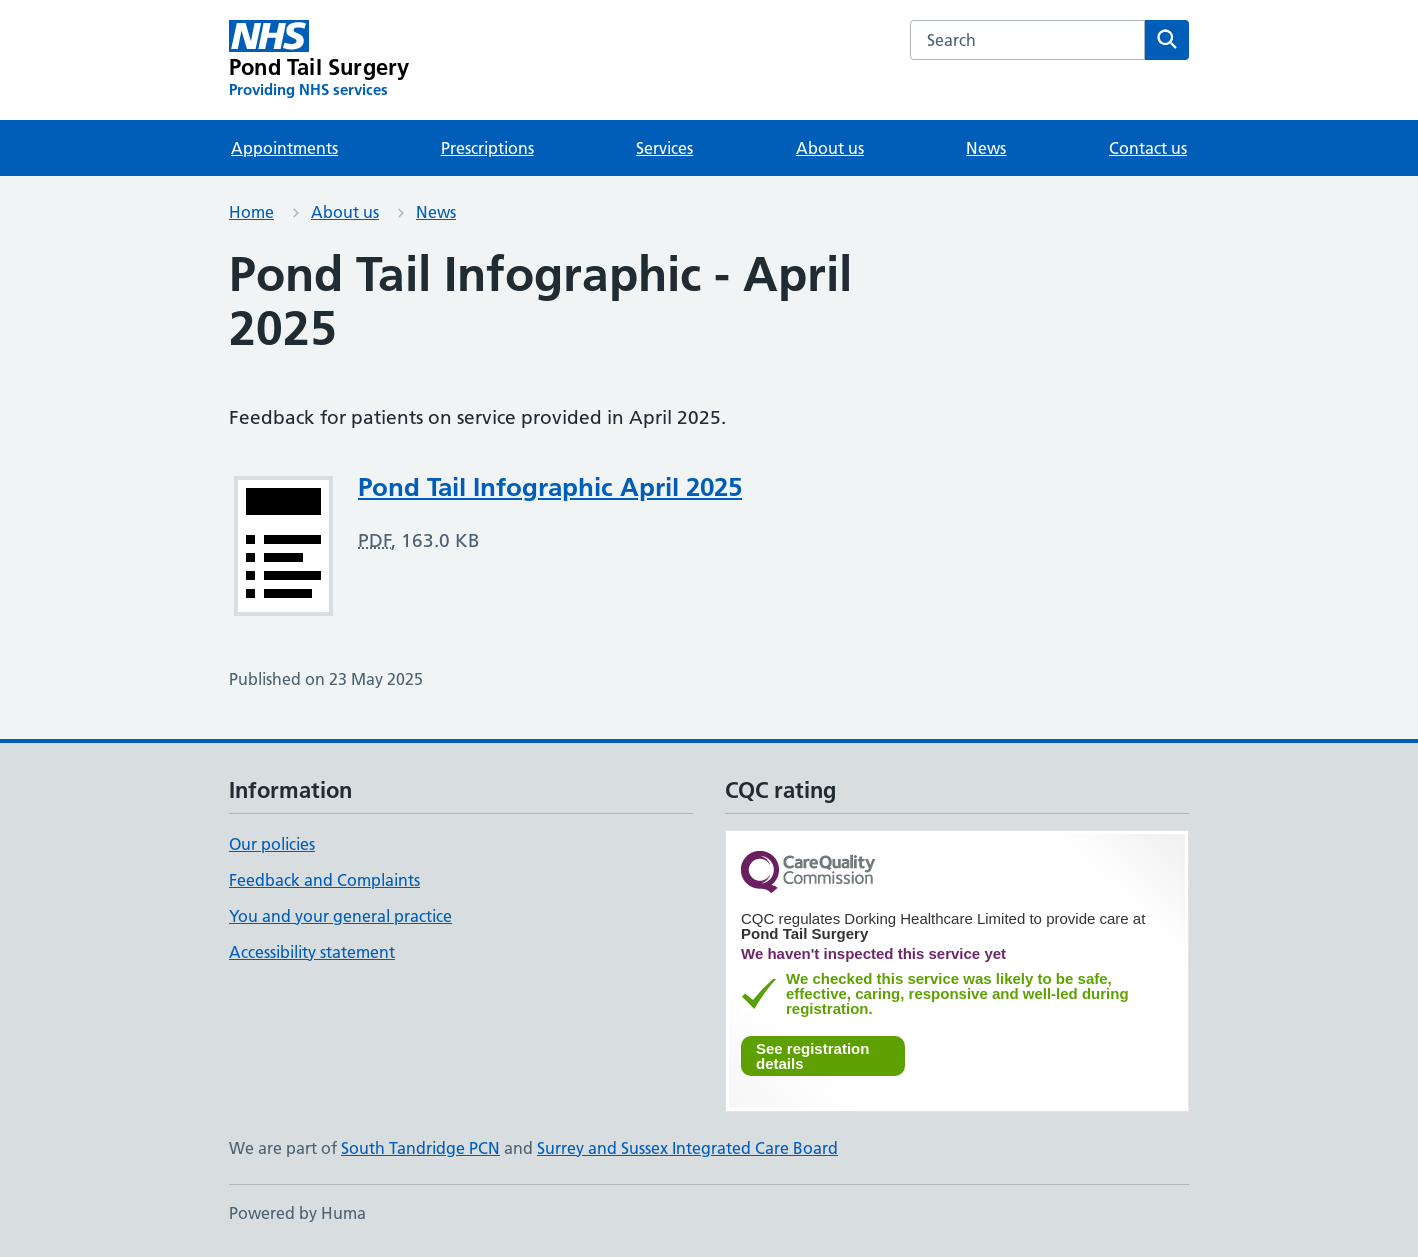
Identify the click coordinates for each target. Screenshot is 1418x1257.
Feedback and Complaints (324, 880)
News (986, 148)
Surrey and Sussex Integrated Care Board (687, 1148)
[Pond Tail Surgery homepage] (319, 60)
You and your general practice (340, 916)
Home (251, 212)
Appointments (284, 148)
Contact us (1148, 148)
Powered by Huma (297, 1213)
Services (664, 148)
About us (830, 148)
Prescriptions (487, 148)
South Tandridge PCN (420, 1148)
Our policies (272, 844)
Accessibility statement (312, 952)
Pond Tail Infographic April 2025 (550, 487)
